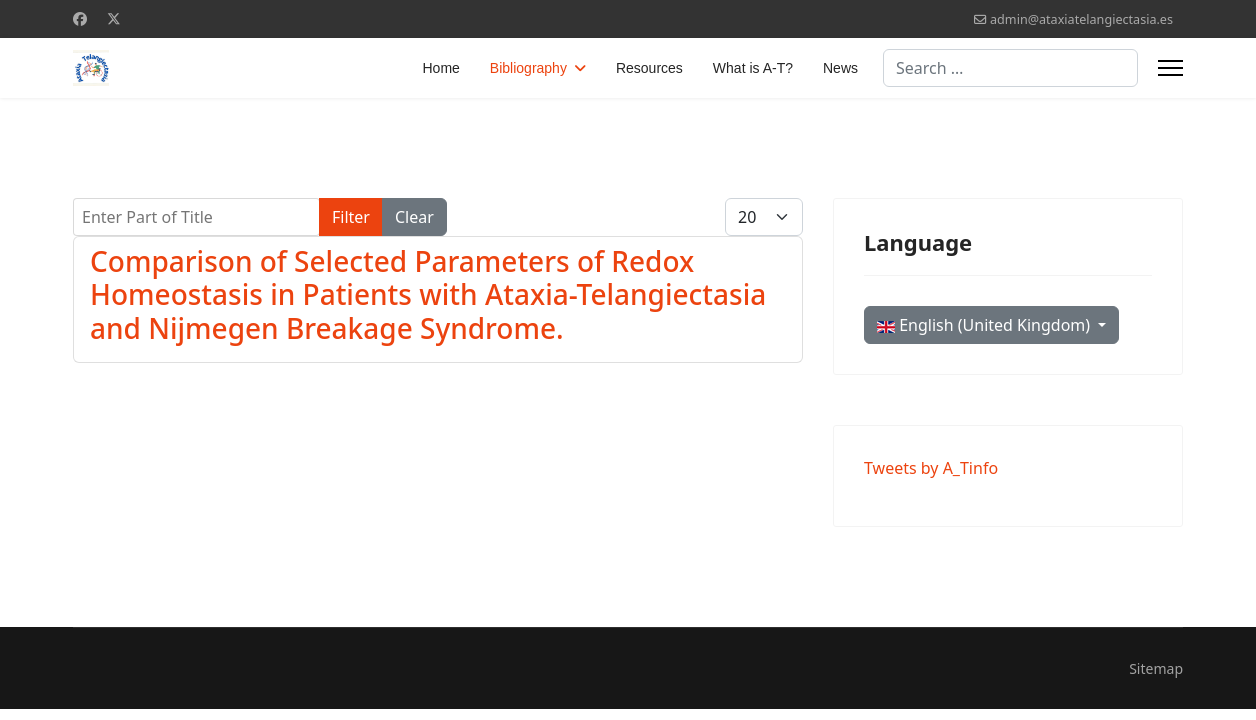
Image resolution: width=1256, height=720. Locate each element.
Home (441, 68)
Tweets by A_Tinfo (931, 468)
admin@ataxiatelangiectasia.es (1081, 19)
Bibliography (528, 68)
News (840, 68)
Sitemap (1156, 668)
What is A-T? (753, 68)
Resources (649, 68)
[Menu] (1170, 68)
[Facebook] (80, 18)
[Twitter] (114, 18)
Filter (351, 217)
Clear (414, 217)
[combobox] (1010, 68)
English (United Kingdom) (985, 325)
